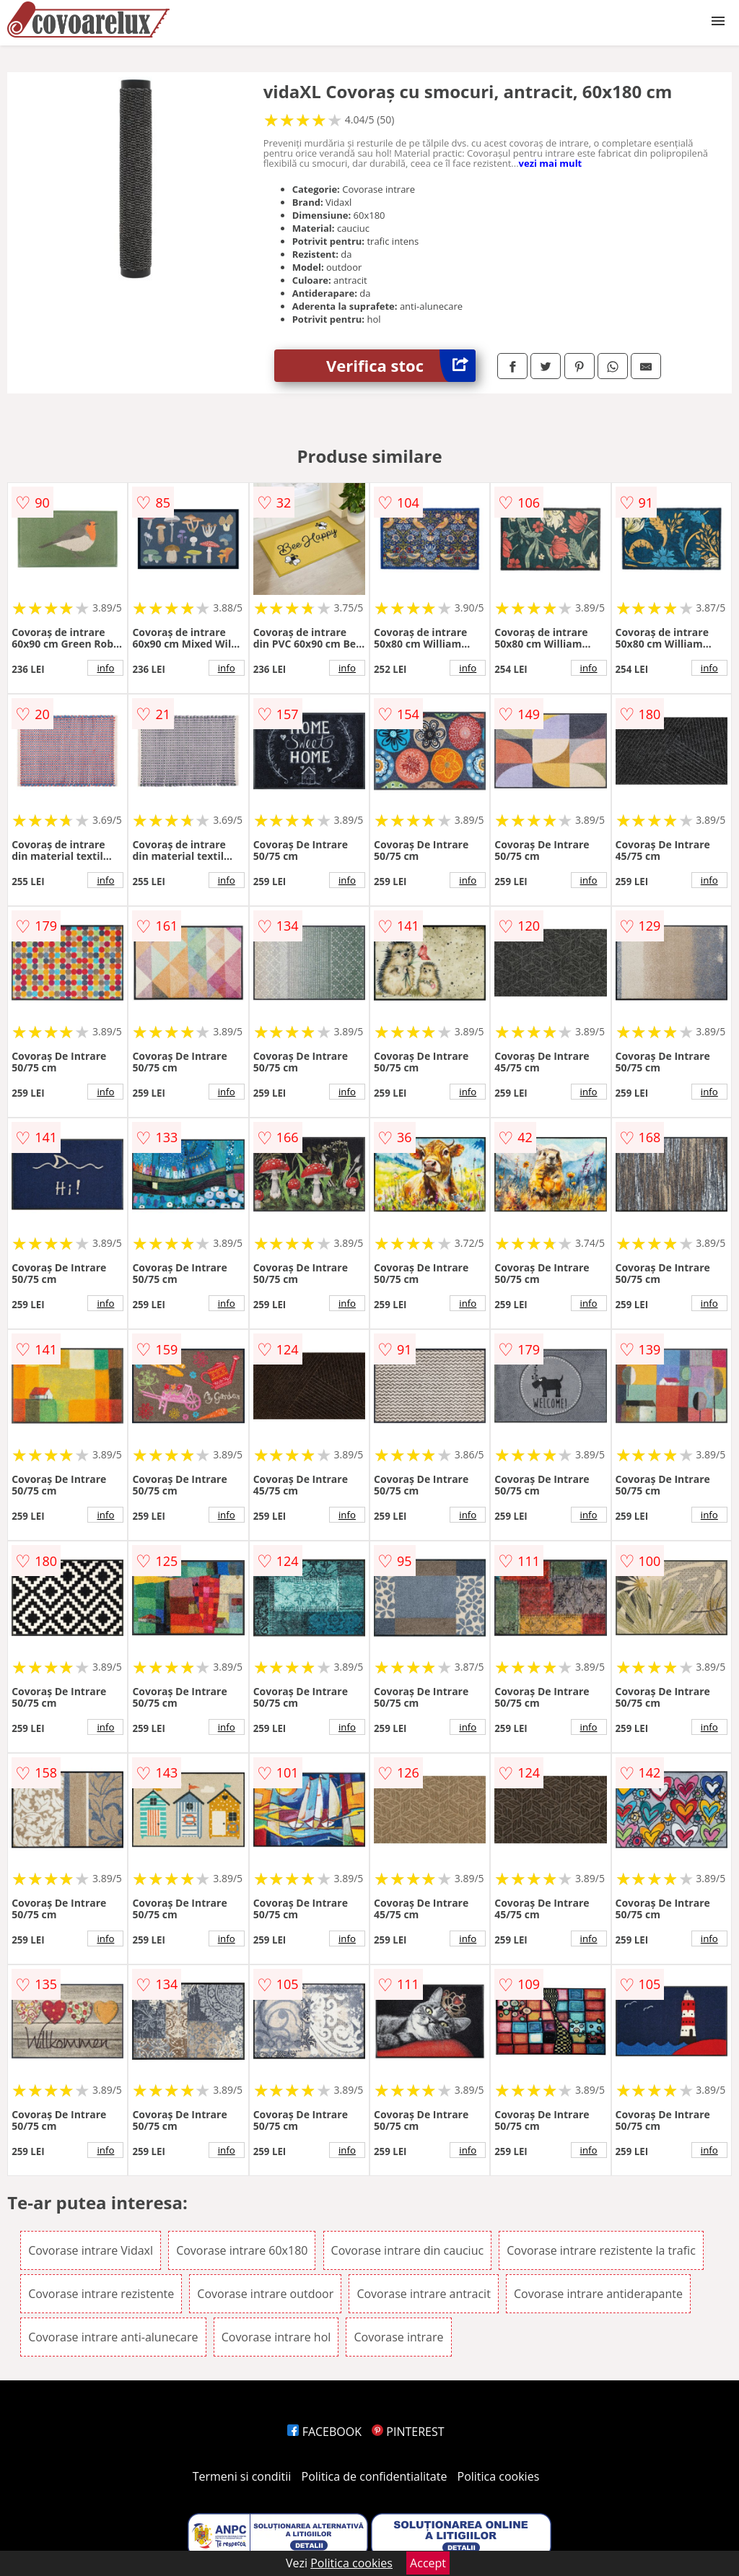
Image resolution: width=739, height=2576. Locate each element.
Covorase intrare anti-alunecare (113, 2337)
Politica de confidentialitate (374, 2476)
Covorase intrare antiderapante (598, 2294)
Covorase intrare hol (276, 2337)
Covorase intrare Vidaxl (90, 2250)
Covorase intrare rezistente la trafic (601, 2250)
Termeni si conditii (242, 2476)
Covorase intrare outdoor (265, 2294)
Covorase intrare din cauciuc (407, 2250)
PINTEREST (408, 2432)
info (105, 667)
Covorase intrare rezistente (101, 2294)
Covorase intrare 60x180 (241, 2250)
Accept (428, 2563)
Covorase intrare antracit (423, 2294)
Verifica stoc (401, 365)
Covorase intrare (398, 2337)
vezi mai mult (550, 163)
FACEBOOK (324, 2432)
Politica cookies (499, 2476)
